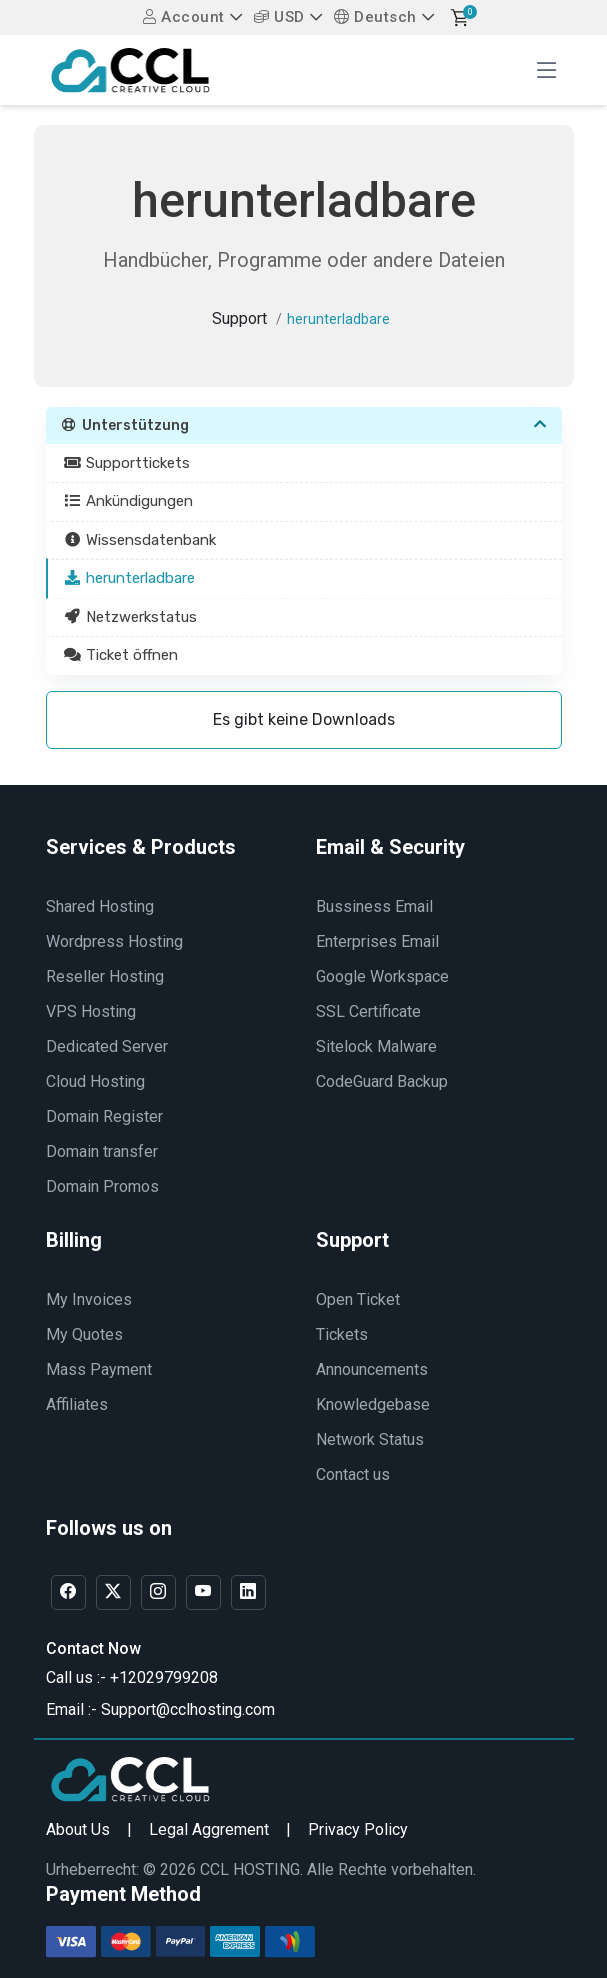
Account (184, 17)
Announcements (372, 1369)
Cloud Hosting (95, 1081)
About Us (78, 1829)
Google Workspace (382, 976)
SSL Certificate (368, 1011)
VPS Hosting (91, 1011)
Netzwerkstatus (131, 617)
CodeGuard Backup (382, 1081)
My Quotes (84, 1334)
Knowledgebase (373, 1404)
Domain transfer (102, 1151)
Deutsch (375, 17)
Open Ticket (358, 1299)
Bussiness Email (374, 906)
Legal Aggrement (209, 1829)
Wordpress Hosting (114, 941)
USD (279, 17)
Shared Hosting (100, 906)
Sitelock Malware (376, 1046)
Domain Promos (102, 1186)
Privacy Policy (358, 1829)
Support (239, 318)
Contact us (353, 1474)
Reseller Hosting (105, 976)
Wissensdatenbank (140, 540)
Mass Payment (99, 1369)
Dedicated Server (107, 1046)
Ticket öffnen (121, 655)
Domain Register (104, 1116)
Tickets (342, 1334)
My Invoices (89, 1299)
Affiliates (77, 1404)
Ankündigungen (129, 501)
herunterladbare (130, 578)
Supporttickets (127, 463)
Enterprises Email (377, 941)
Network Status (370, 1439)
